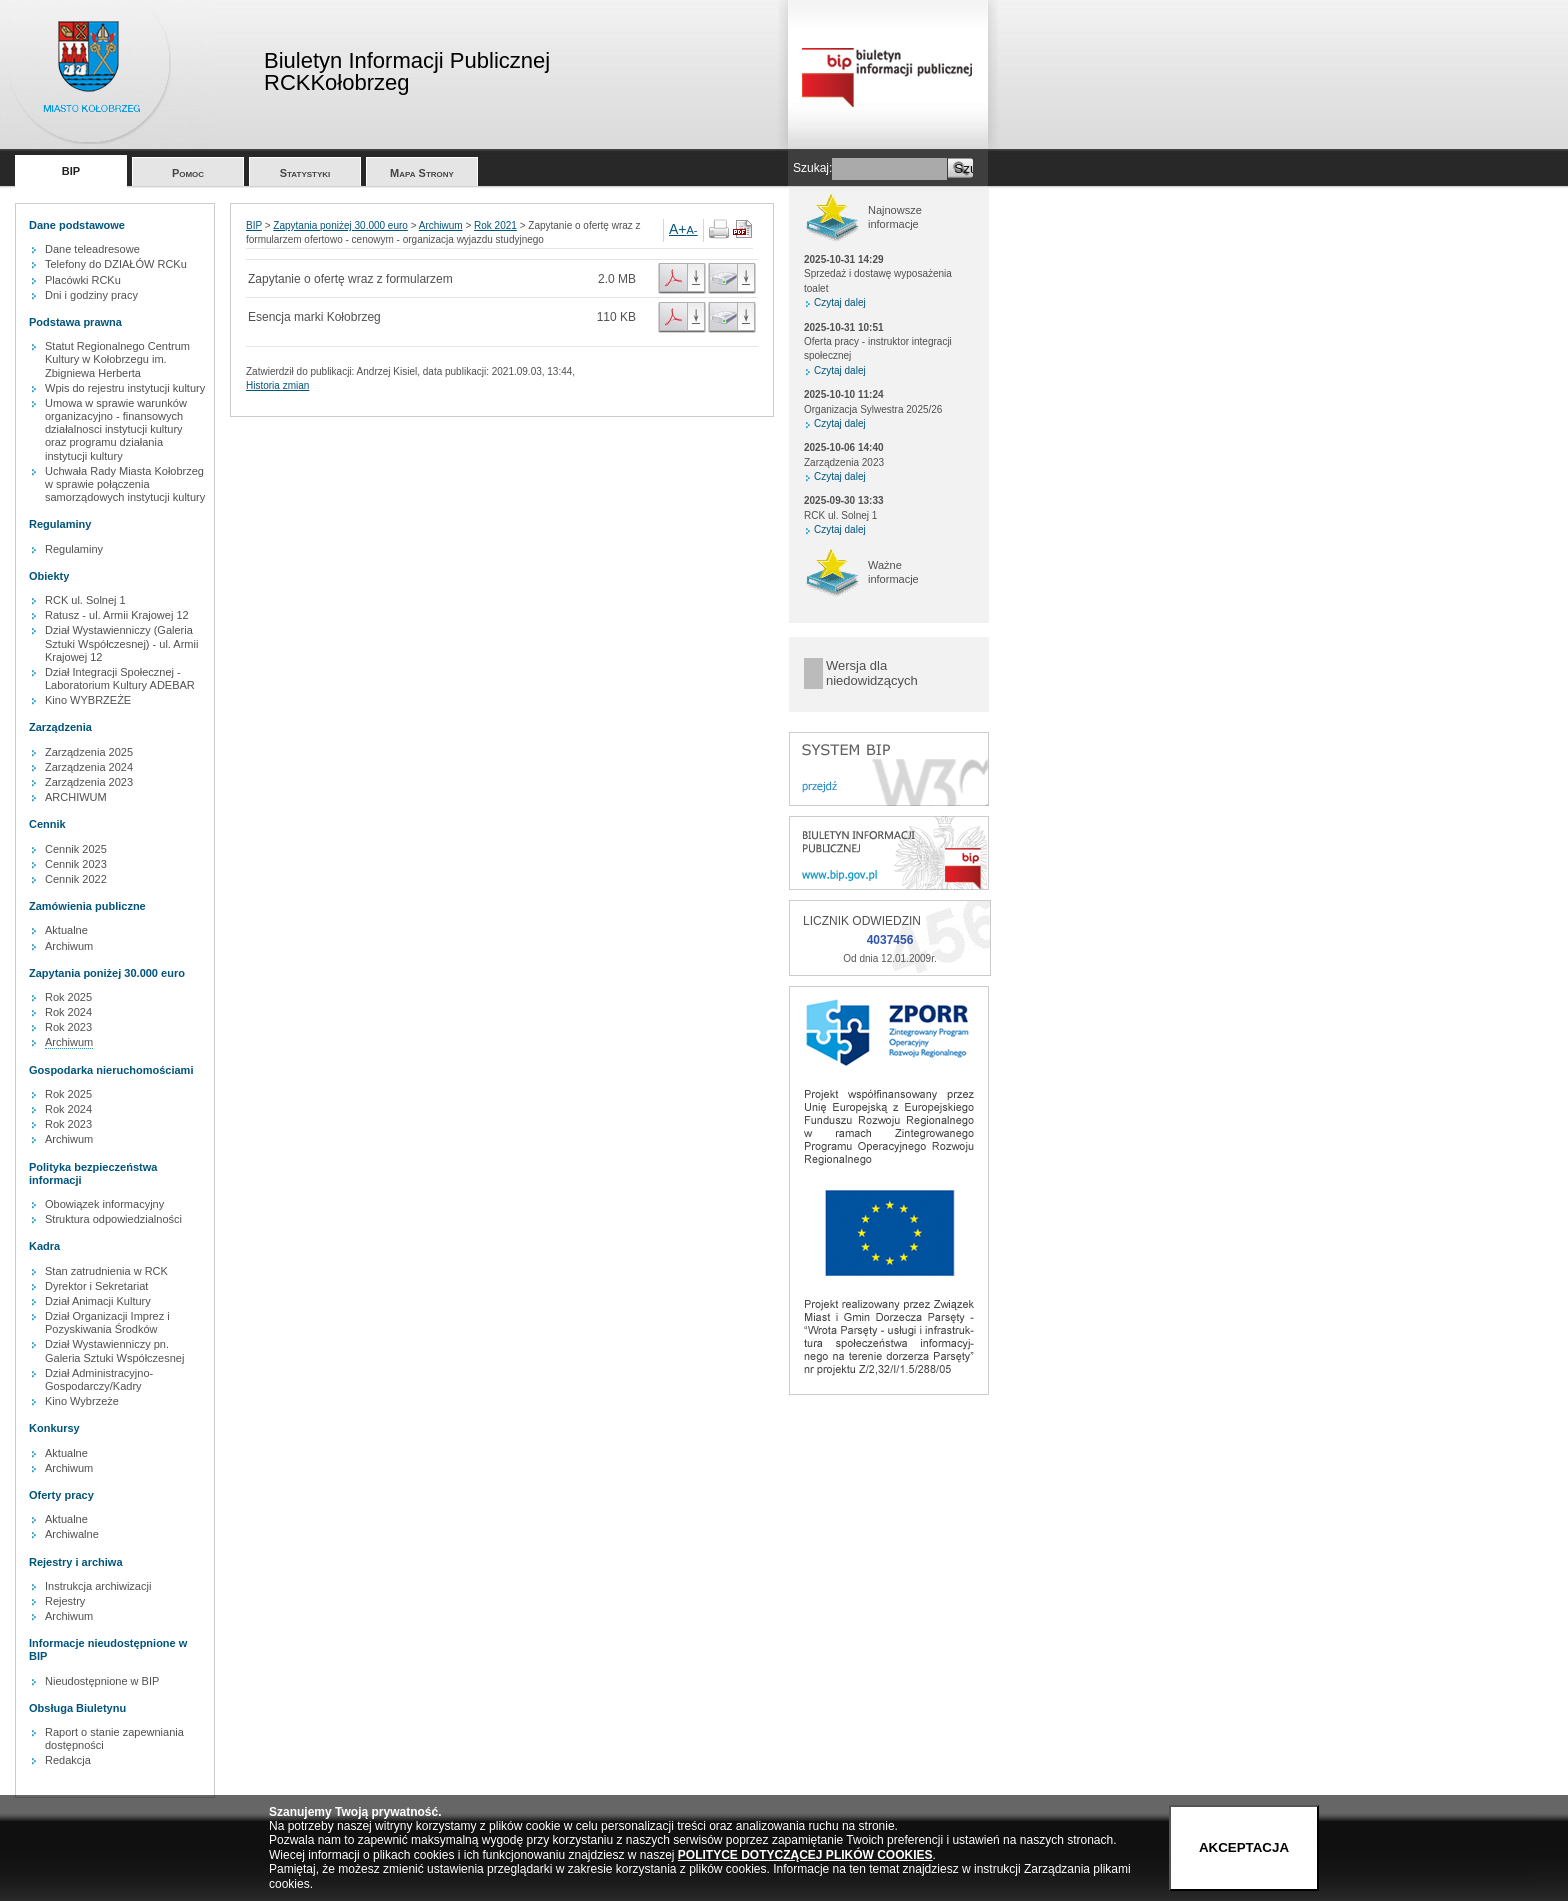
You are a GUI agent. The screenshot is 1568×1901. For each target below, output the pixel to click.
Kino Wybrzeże (82, 1401)
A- (692, 230)
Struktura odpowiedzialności (113, 1219)
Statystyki (305, 173)
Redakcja (68, 1760)
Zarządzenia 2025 (89, 752)
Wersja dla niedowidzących (872, 673)
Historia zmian (277, 385)
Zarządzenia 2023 (89, 782)
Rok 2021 (495, 225)
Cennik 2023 (76, 864)
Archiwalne (72, 1534)
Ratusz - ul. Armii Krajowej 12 (117, 615)
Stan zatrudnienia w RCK (106, 1271)
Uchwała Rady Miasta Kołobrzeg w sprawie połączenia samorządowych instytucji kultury (125, 484)
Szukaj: (812, 168)
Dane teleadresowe (92, 249)
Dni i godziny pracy (91, 295)
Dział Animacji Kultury (98, 1301)
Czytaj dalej (840, 302)
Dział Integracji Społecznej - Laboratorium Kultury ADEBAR (120, 678)
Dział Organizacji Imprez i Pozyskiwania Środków (107, 1322)
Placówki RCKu (83, 280)
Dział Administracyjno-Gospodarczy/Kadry (99, 1379)
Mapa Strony (422, 173)
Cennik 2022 (76, 879)
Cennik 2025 (76, 849)
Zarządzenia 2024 (89, 767)
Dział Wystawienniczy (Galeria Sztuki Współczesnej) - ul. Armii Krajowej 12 (121, 643)
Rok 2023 (68, 1027)
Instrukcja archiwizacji (98, 1586)
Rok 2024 (68, 1012)
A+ (678, 229)
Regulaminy (74, 549)
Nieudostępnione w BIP (102, 1681)
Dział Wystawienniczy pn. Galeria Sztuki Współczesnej (114, 1350)
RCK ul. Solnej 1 (85, 600)
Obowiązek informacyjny (104, 1204)
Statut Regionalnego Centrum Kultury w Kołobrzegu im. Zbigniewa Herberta (117, 359)
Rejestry (65, 1601)
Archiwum (69, 946)
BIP (71, 171)
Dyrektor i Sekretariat (96, 1286)
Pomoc (188, 173)
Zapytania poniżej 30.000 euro (340, 225)
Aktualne (66, 930)
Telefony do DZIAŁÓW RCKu (116, 264)
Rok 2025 (68, 997)
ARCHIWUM (76, 797)
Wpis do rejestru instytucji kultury (125, 388)
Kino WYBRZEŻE (88, 700)
